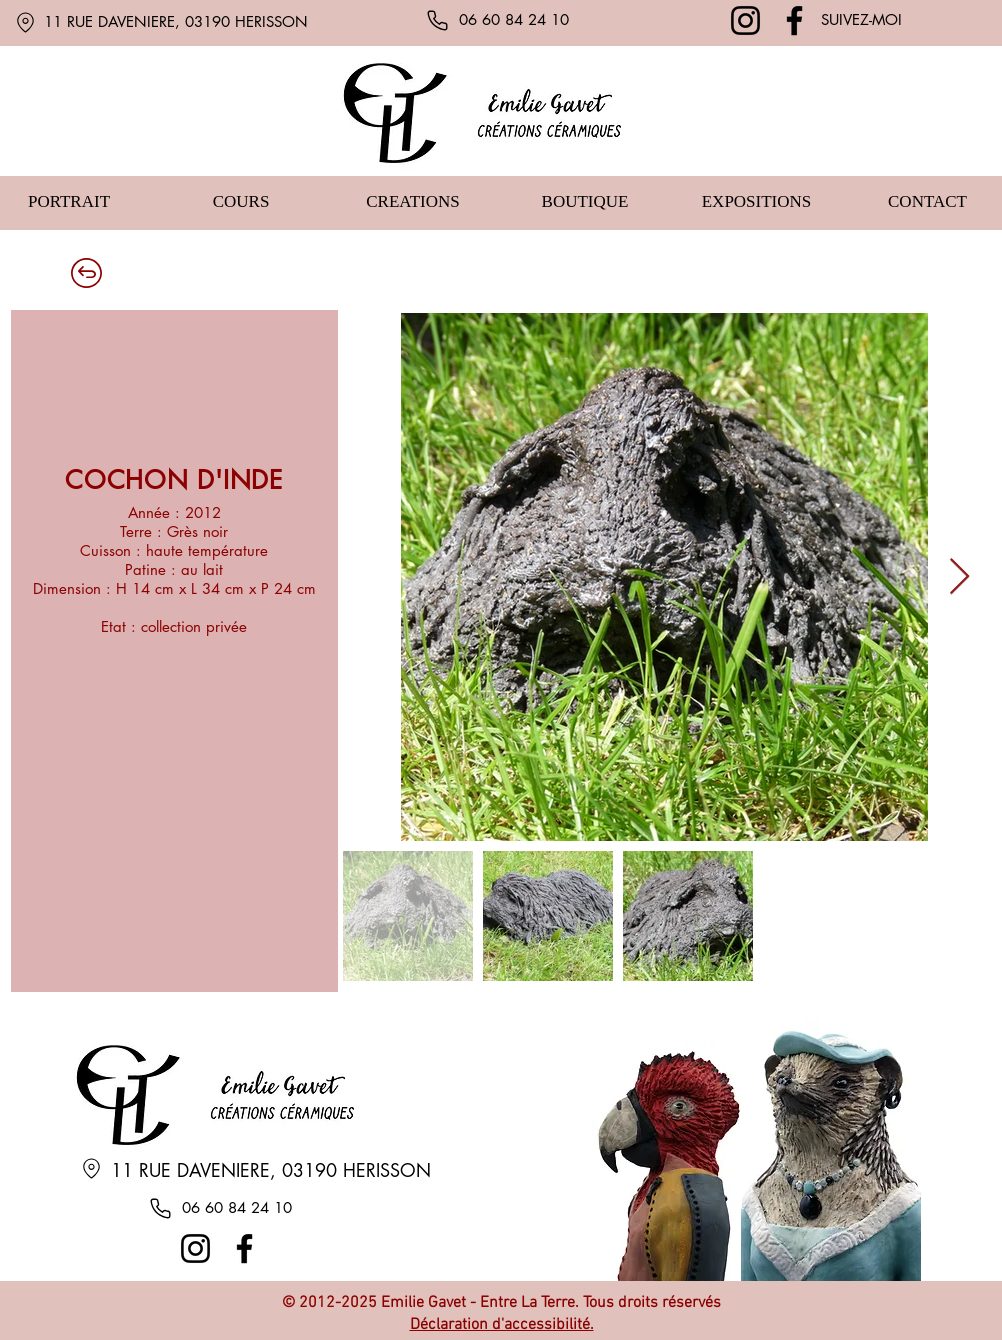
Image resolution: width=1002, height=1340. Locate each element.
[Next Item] (959, 577)
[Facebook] (794, 20)
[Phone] (437, 20)
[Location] (25, 22)
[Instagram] (745, 20)
